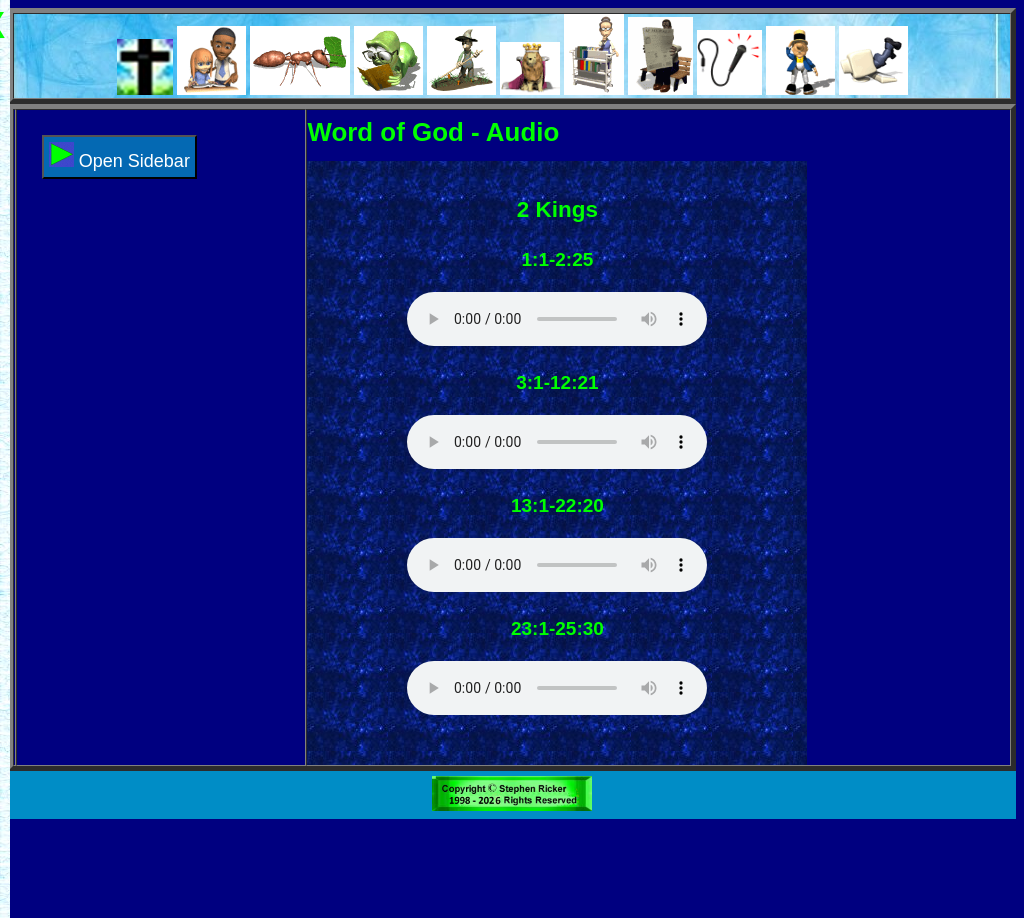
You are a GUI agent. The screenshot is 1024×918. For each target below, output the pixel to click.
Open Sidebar (119, 156)
